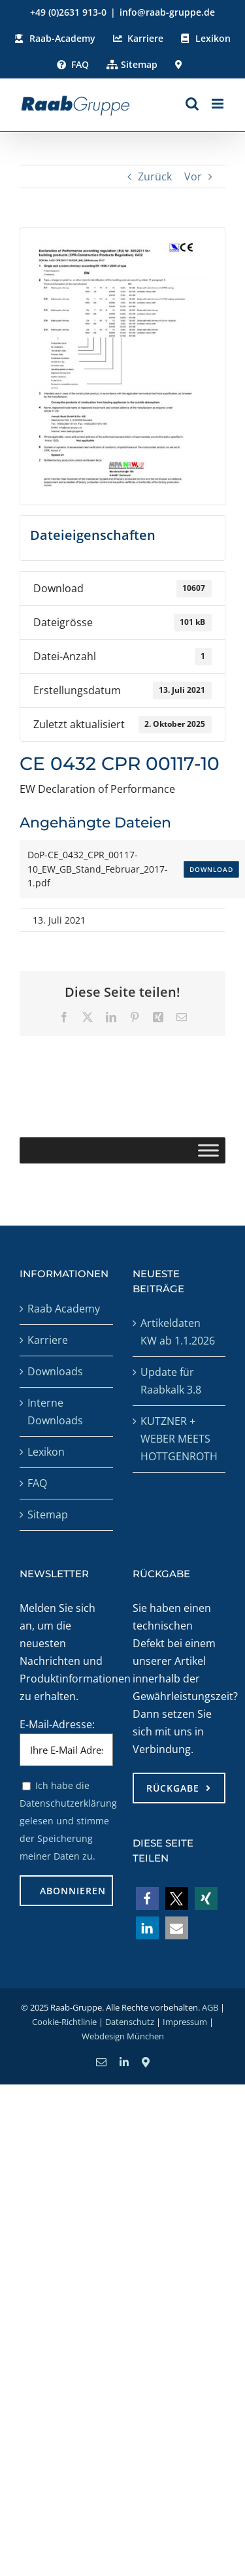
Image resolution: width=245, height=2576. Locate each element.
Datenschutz (129, 2022)
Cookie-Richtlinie (64, 2022)
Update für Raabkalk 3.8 (170, 1381)
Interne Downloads (55, 1412)
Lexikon (46, 1452)
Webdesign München (123, 2036)
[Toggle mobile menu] (218, 103)
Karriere (47, 1340)
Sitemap (47, 1514)
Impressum (185, 2022)
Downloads (55, 1371)
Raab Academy (63, 1308)
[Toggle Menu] (208, 1151)
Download (211, 869)
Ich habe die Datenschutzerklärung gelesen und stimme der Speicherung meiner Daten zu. (68, 1820)
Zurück (155, 176)
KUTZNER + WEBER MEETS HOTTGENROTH (179, 1439)
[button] (147, 1898)
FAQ (37, 1483)
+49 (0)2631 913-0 (68, 12)
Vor (193, 176)
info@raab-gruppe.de (167, 12)
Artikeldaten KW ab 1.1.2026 (177, 1332)
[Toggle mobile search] (192, 103)
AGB (210, 2007)
